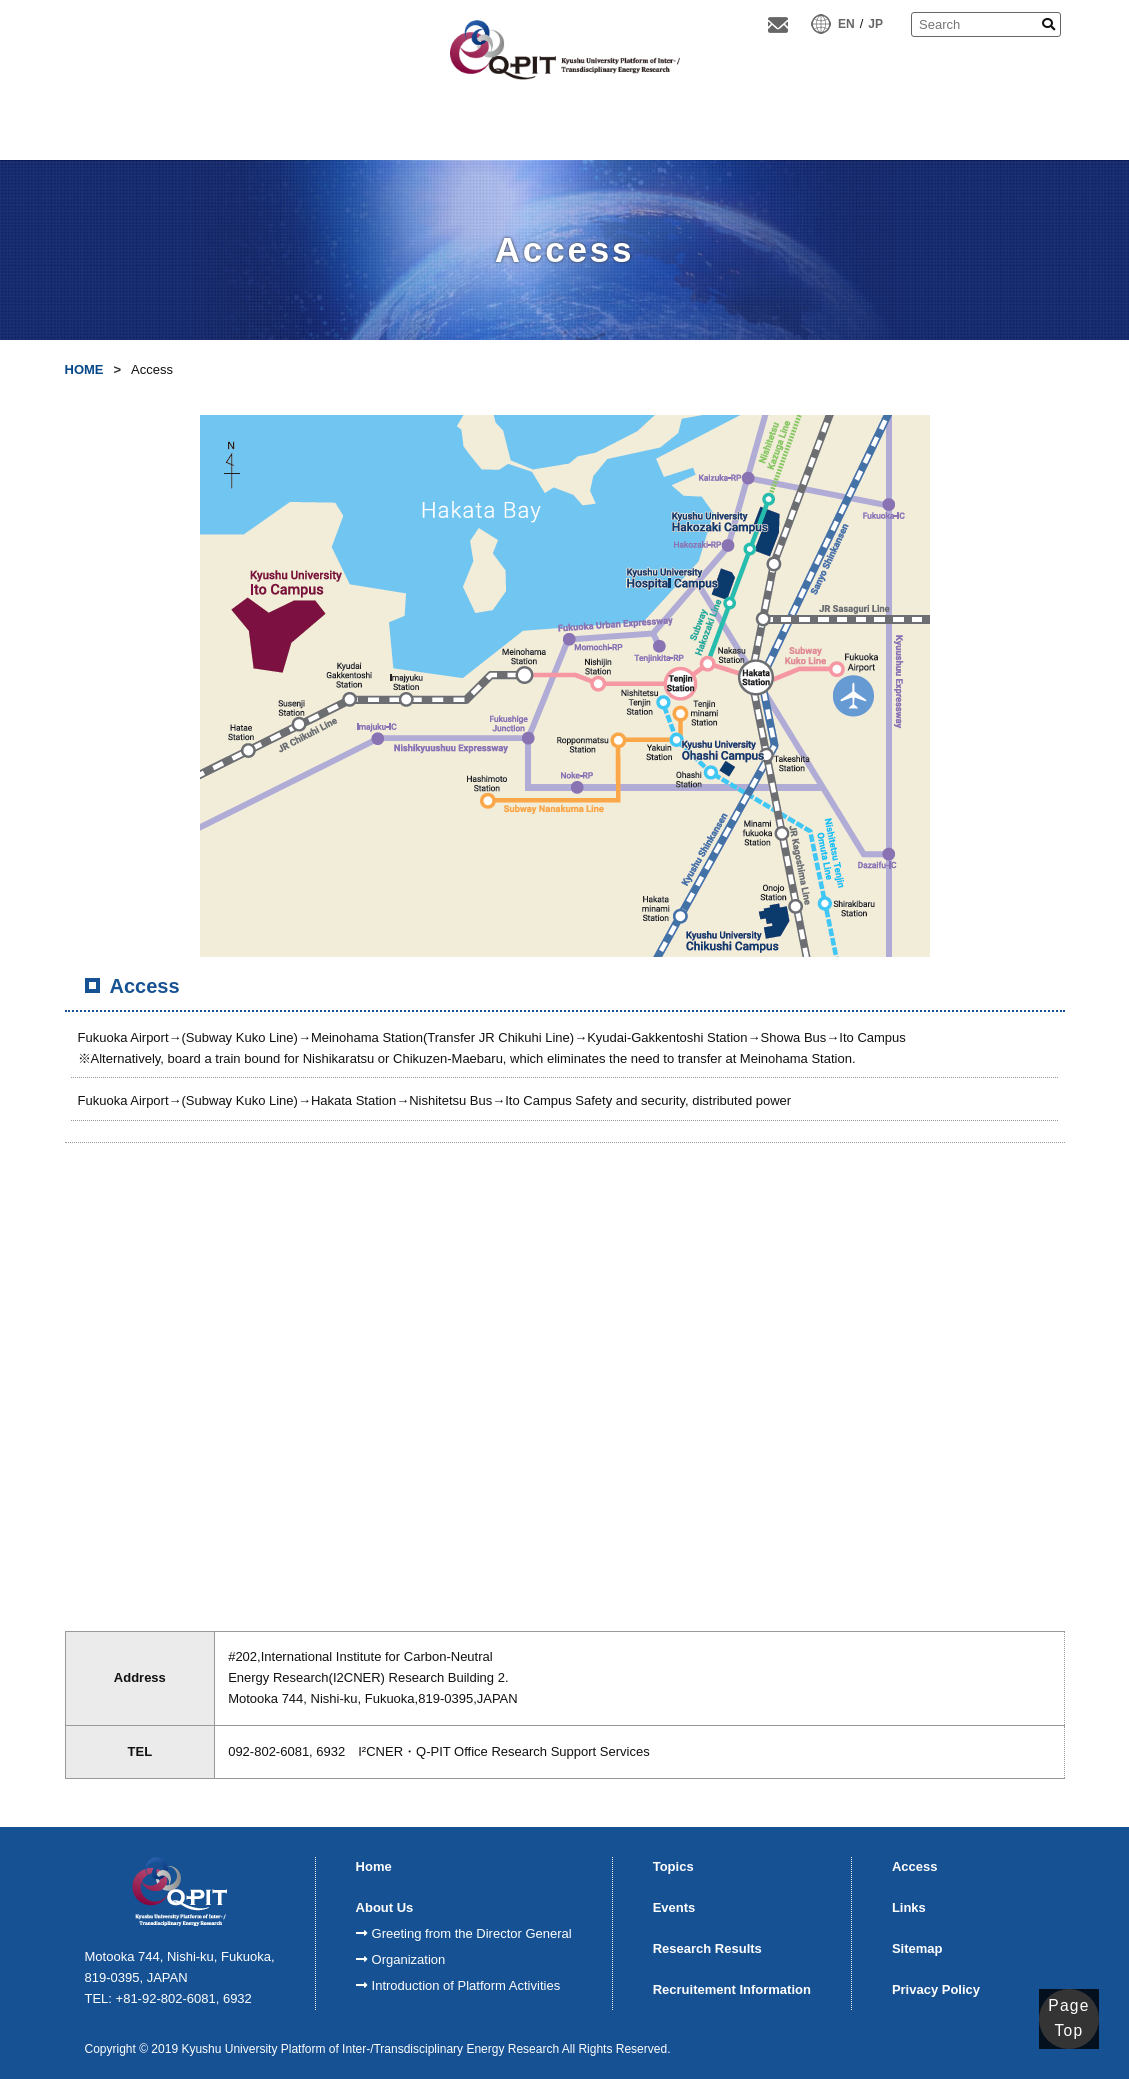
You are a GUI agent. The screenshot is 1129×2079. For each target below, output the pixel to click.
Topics (673, 1866)
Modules (452, 130)
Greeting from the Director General (472, 1933)
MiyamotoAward (775, 130)
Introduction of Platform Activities (466, 1985)
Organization (409, 1959)
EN (846, 24)
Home (129, 130)
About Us (236, 130)
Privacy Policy (936, 1989)
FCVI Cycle (344, 130)
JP (875, 24)
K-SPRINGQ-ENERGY (668, 129)
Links (909, 1907)
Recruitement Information (732, 1989)
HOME (84, 369)
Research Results (707, 1948)
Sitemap (917, 1948)
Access (1001, 130)
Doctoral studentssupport (888, 130)
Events (674, 1907)
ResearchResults (560, 130)
